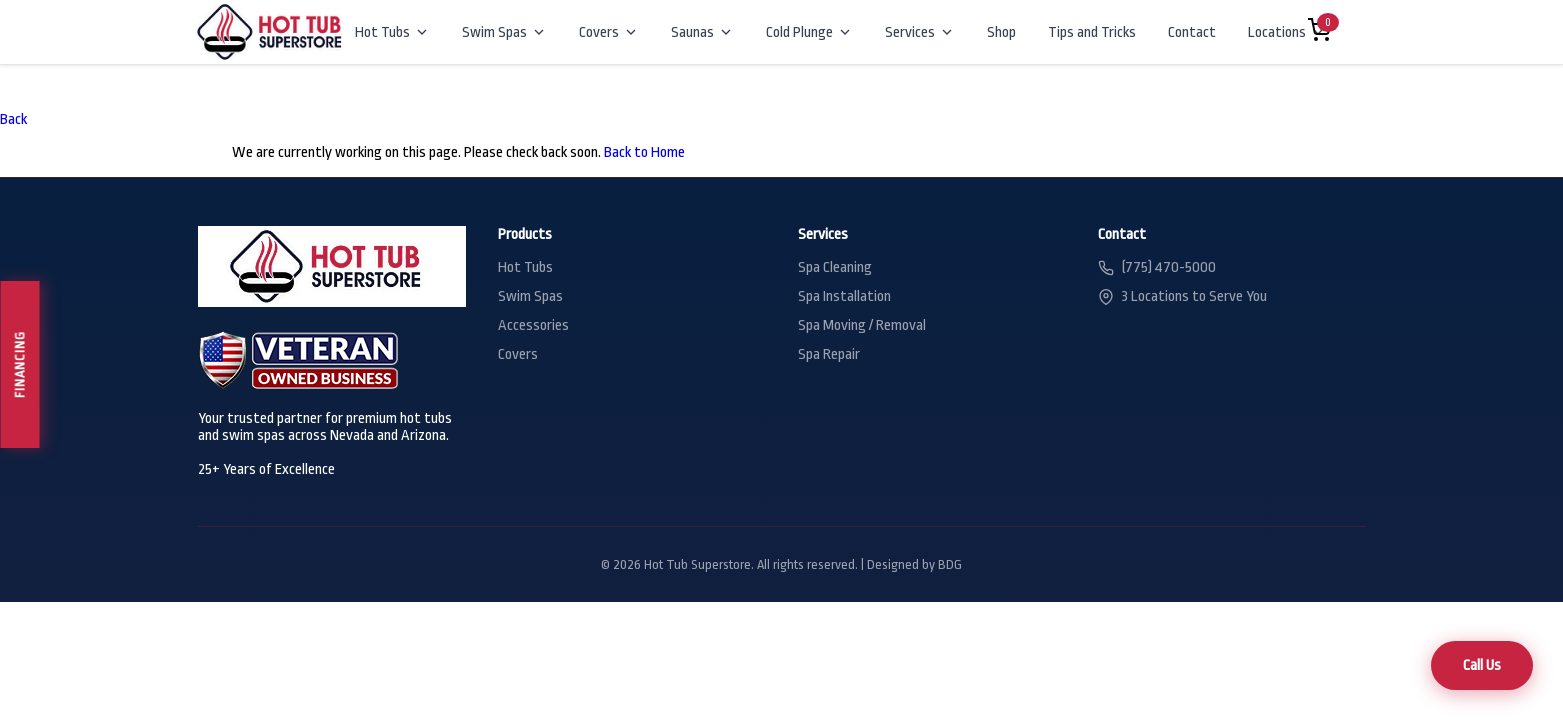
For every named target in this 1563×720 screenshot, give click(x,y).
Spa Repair (829, 354)
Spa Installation (844, 296)
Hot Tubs (392, 32)
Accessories (533, 325)
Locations (1287, 32)
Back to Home (644, 152)
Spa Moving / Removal (862, 325)
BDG (950, 564)
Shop (1001, 32)
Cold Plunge (809, 32)
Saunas (702, 32)
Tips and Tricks (1092, 32)
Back (13, 119)
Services (920, 32)
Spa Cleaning (835, 267)
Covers (609, 32)
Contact (1192, 32)
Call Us (1482, 665)
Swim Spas (504, 32)
